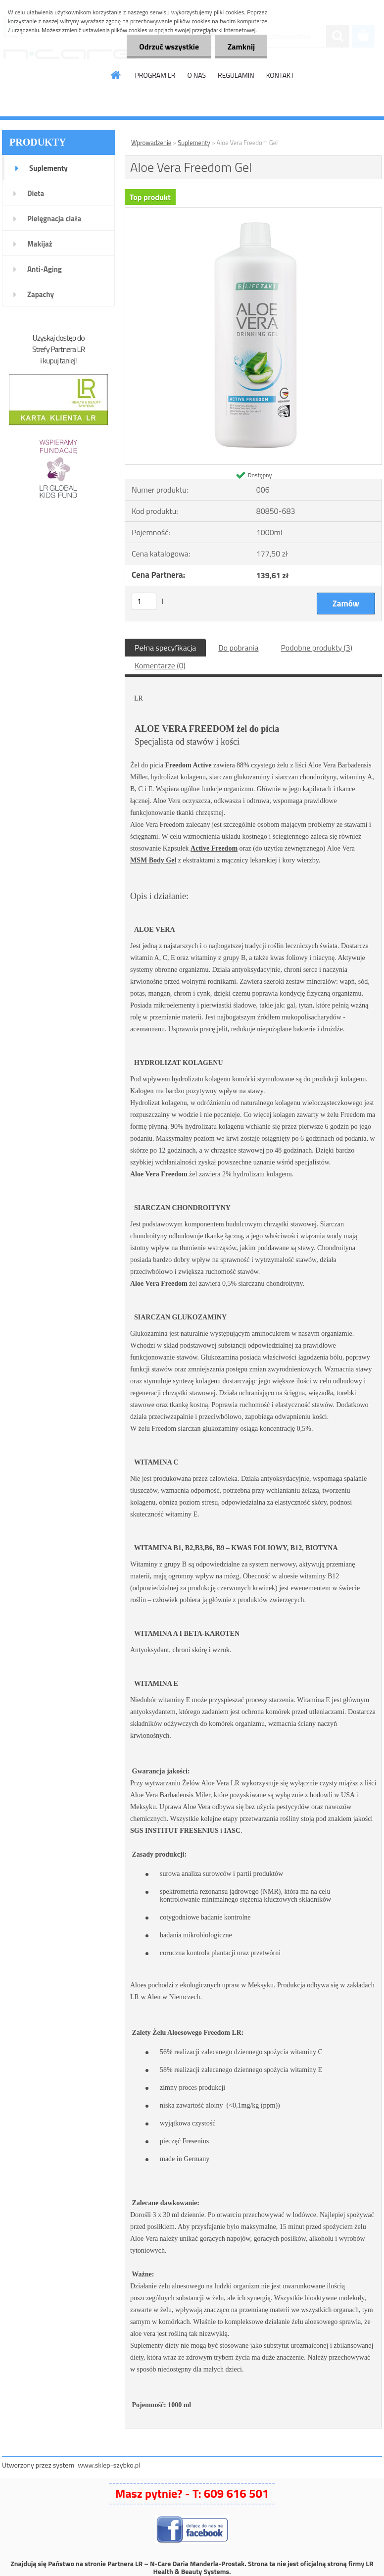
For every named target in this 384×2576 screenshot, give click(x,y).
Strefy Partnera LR (58, 349)
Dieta (35, 193)
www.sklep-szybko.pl (109, 2465)
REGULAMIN (236, 75)
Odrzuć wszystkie (169, 46)
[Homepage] (116, 74)
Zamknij (241, 46)
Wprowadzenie (151, 143)
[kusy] (144, 601)
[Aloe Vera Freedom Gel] (253, 212)
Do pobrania (238, 648)
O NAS (196, 75)
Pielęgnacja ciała (54, 218)
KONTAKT (280, 75)
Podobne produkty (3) (316, 648)
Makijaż (39, 244)
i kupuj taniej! (58, 360)
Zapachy (40, 294)
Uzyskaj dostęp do (58, 338)
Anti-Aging (44, 269)
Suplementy (48, 168)
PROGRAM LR (155, 75)
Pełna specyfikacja (165, 648)
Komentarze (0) (160, 665)
